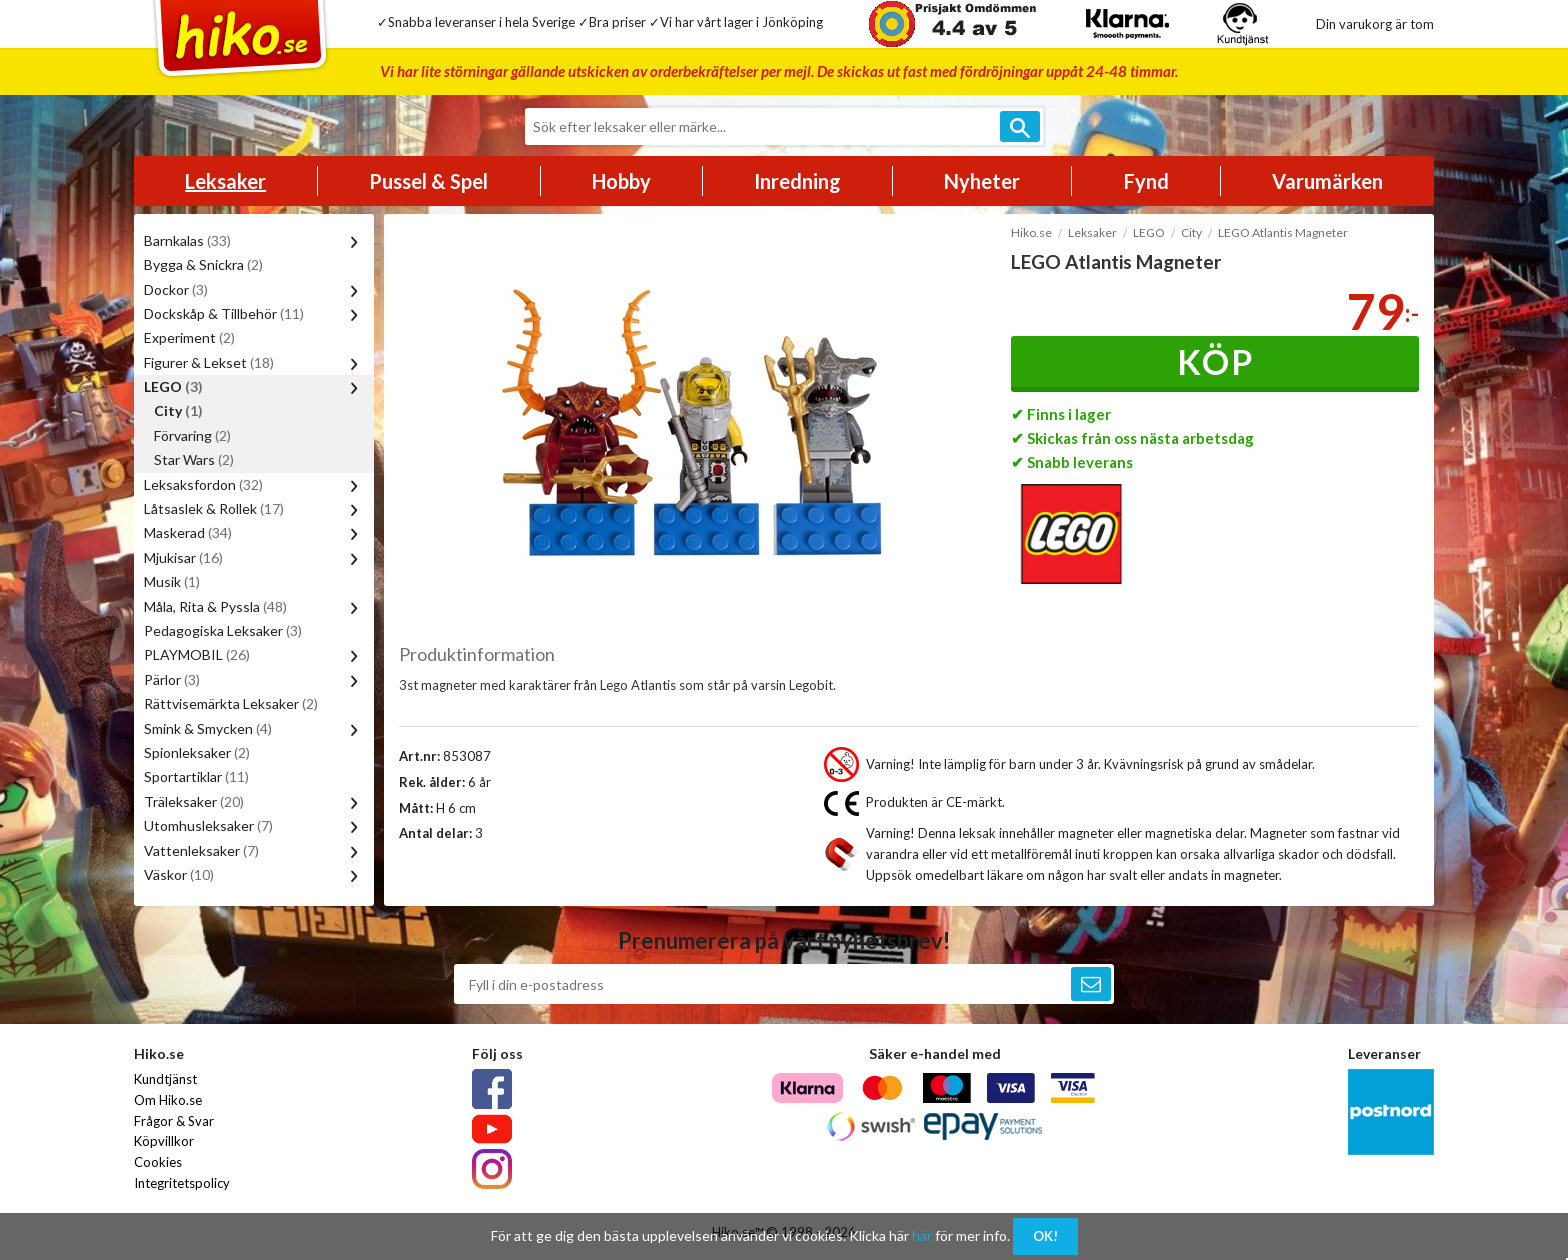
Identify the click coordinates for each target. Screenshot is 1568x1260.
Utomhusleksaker (208, 825)
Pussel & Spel (428, 181)
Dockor (176, 289)
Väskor (179, 874)
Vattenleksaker (201, 850)
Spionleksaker (197, 752)
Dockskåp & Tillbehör (224, 313)
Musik (172, 581)
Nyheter (982, 181)
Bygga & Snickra (203, 264)
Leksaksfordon (203, 484)
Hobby (621, 181)
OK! (1045, 1236)
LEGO (173, 386)
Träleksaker (194, 801)
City (178, 410)
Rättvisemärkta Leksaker (231, 703)
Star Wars (194, 459)
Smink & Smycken (208, 728)
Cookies (158, 1162)
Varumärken (1327, 181)
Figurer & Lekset (209, 362)
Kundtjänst (165, 1079)
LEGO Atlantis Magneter (1283, 232)
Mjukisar (183, 557)
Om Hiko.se (168, 1100)
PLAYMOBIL (197, 654)
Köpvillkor (164, 1141)
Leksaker (225, 181)
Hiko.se (1031, 232)
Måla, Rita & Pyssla (215, 606)
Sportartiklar (196, 776)
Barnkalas (187, 240)
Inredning (797, 181)
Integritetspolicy (182, 1183)
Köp (1215, 361)
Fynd (1146, 181)
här (922, 1235)
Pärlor (172, 679)
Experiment (189, 337)
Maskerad (188, 532)
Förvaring (192, 435)
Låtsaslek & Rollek (214, 508)
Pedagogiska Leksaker (223, 630)
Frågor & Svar (174, 1121)
